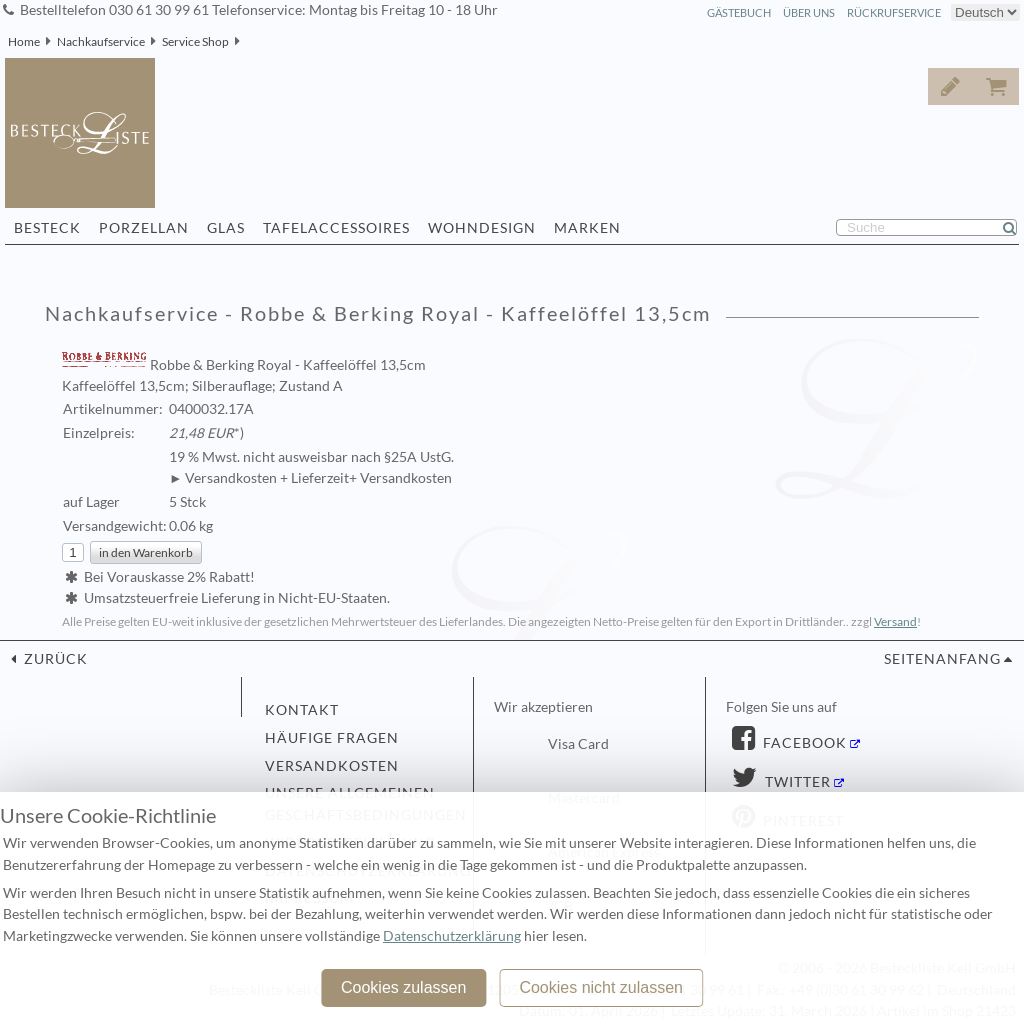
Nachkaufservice (101, 41)
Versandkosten (332, 766)
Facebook (803, 743)
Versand (895, 621)
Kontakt (302, 710)
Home (24, 41)
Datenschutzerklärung (452, 936)
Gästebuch (739, 12)
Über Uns (809, 12)
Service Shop (195, 41)
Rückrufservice (894, 12)
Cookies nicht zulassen (601, 987)
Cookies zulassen (403, 987)
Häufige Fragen (332, 738)
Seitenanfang (942, 659)
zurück (54, 659)
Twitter (796, 782)
